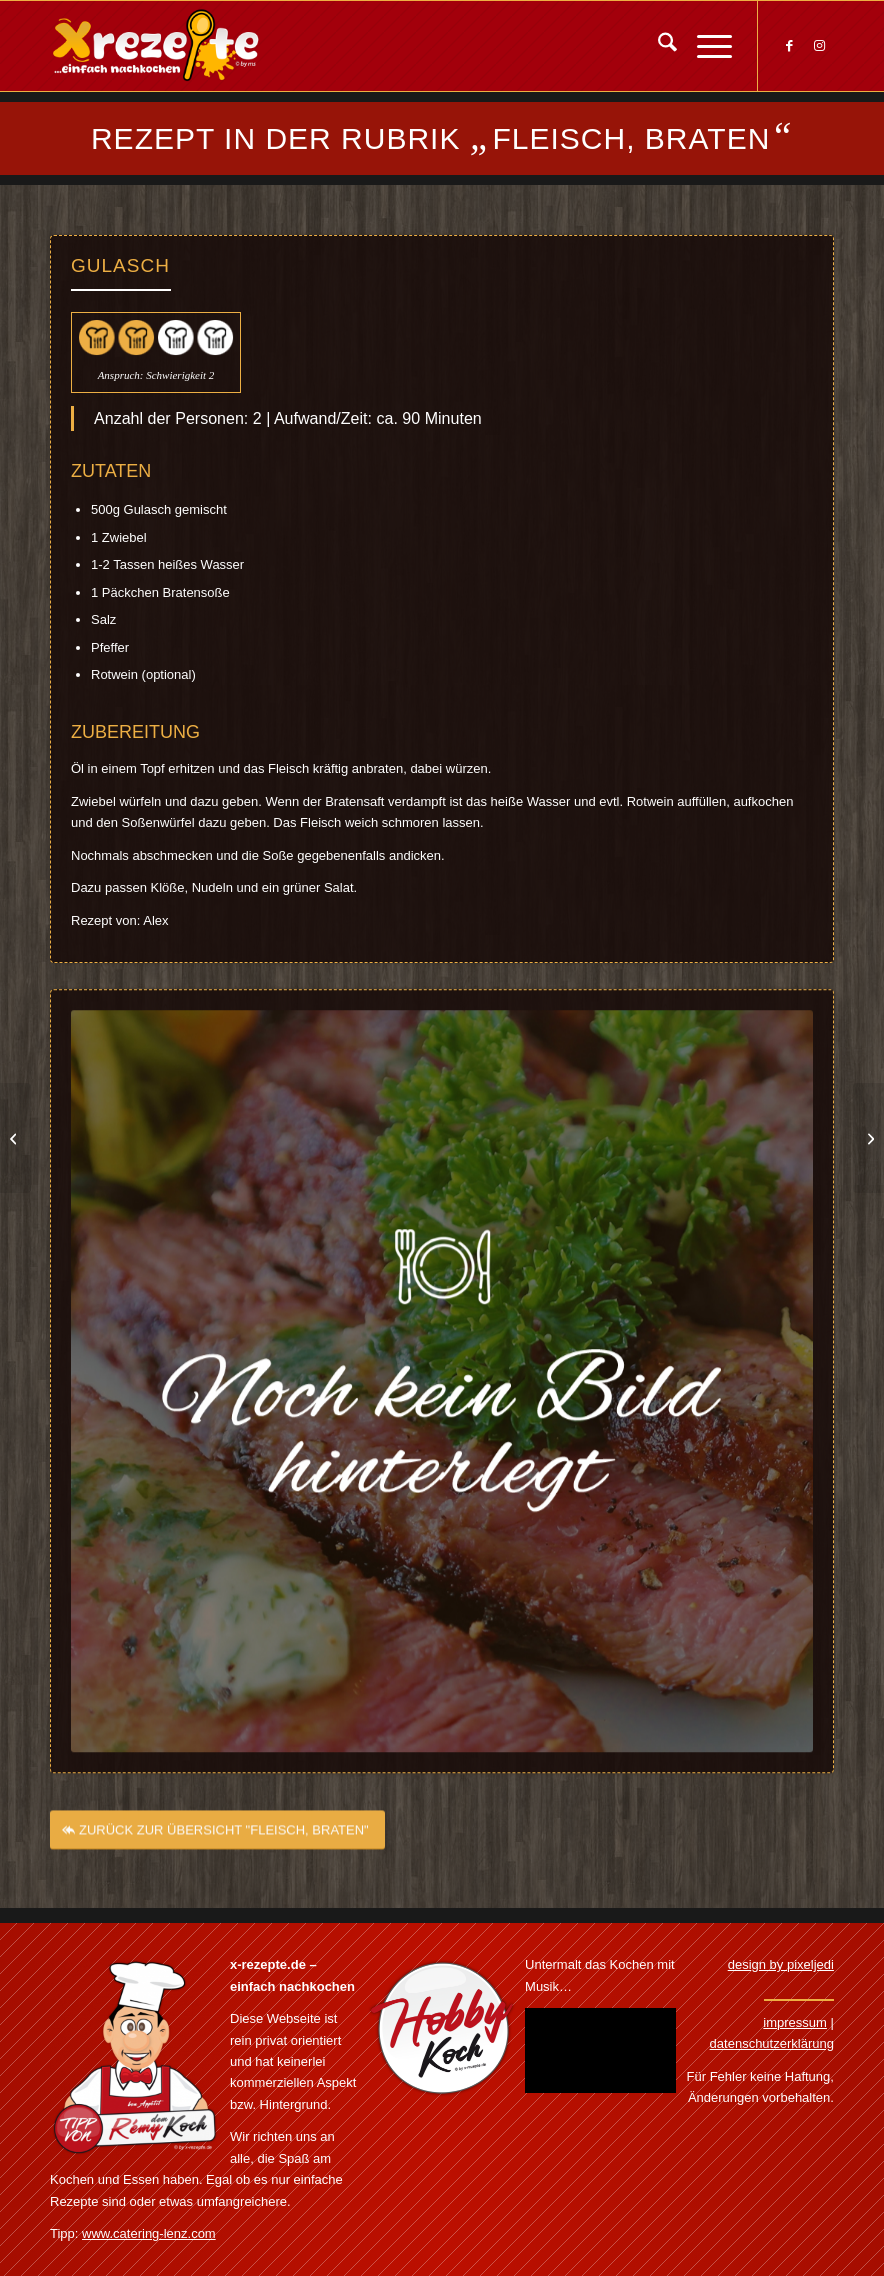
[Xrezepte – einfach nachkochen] (155, 46)
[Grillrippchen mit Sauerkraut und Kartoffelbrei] (15, 1138)
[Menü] (704, 46)
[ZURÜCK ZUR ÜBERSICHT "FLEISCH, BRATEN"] (217, 1844)
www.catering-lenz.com (149, 2233)
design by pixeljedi (781, 1964)
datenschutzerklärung (772, 2043)
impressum (795, 2022)
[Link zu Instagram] (819, 46)
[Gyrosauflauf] (868, 1138)
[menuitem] (657, 46)
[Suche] (657, 46)
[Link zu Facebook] (789, 46)
